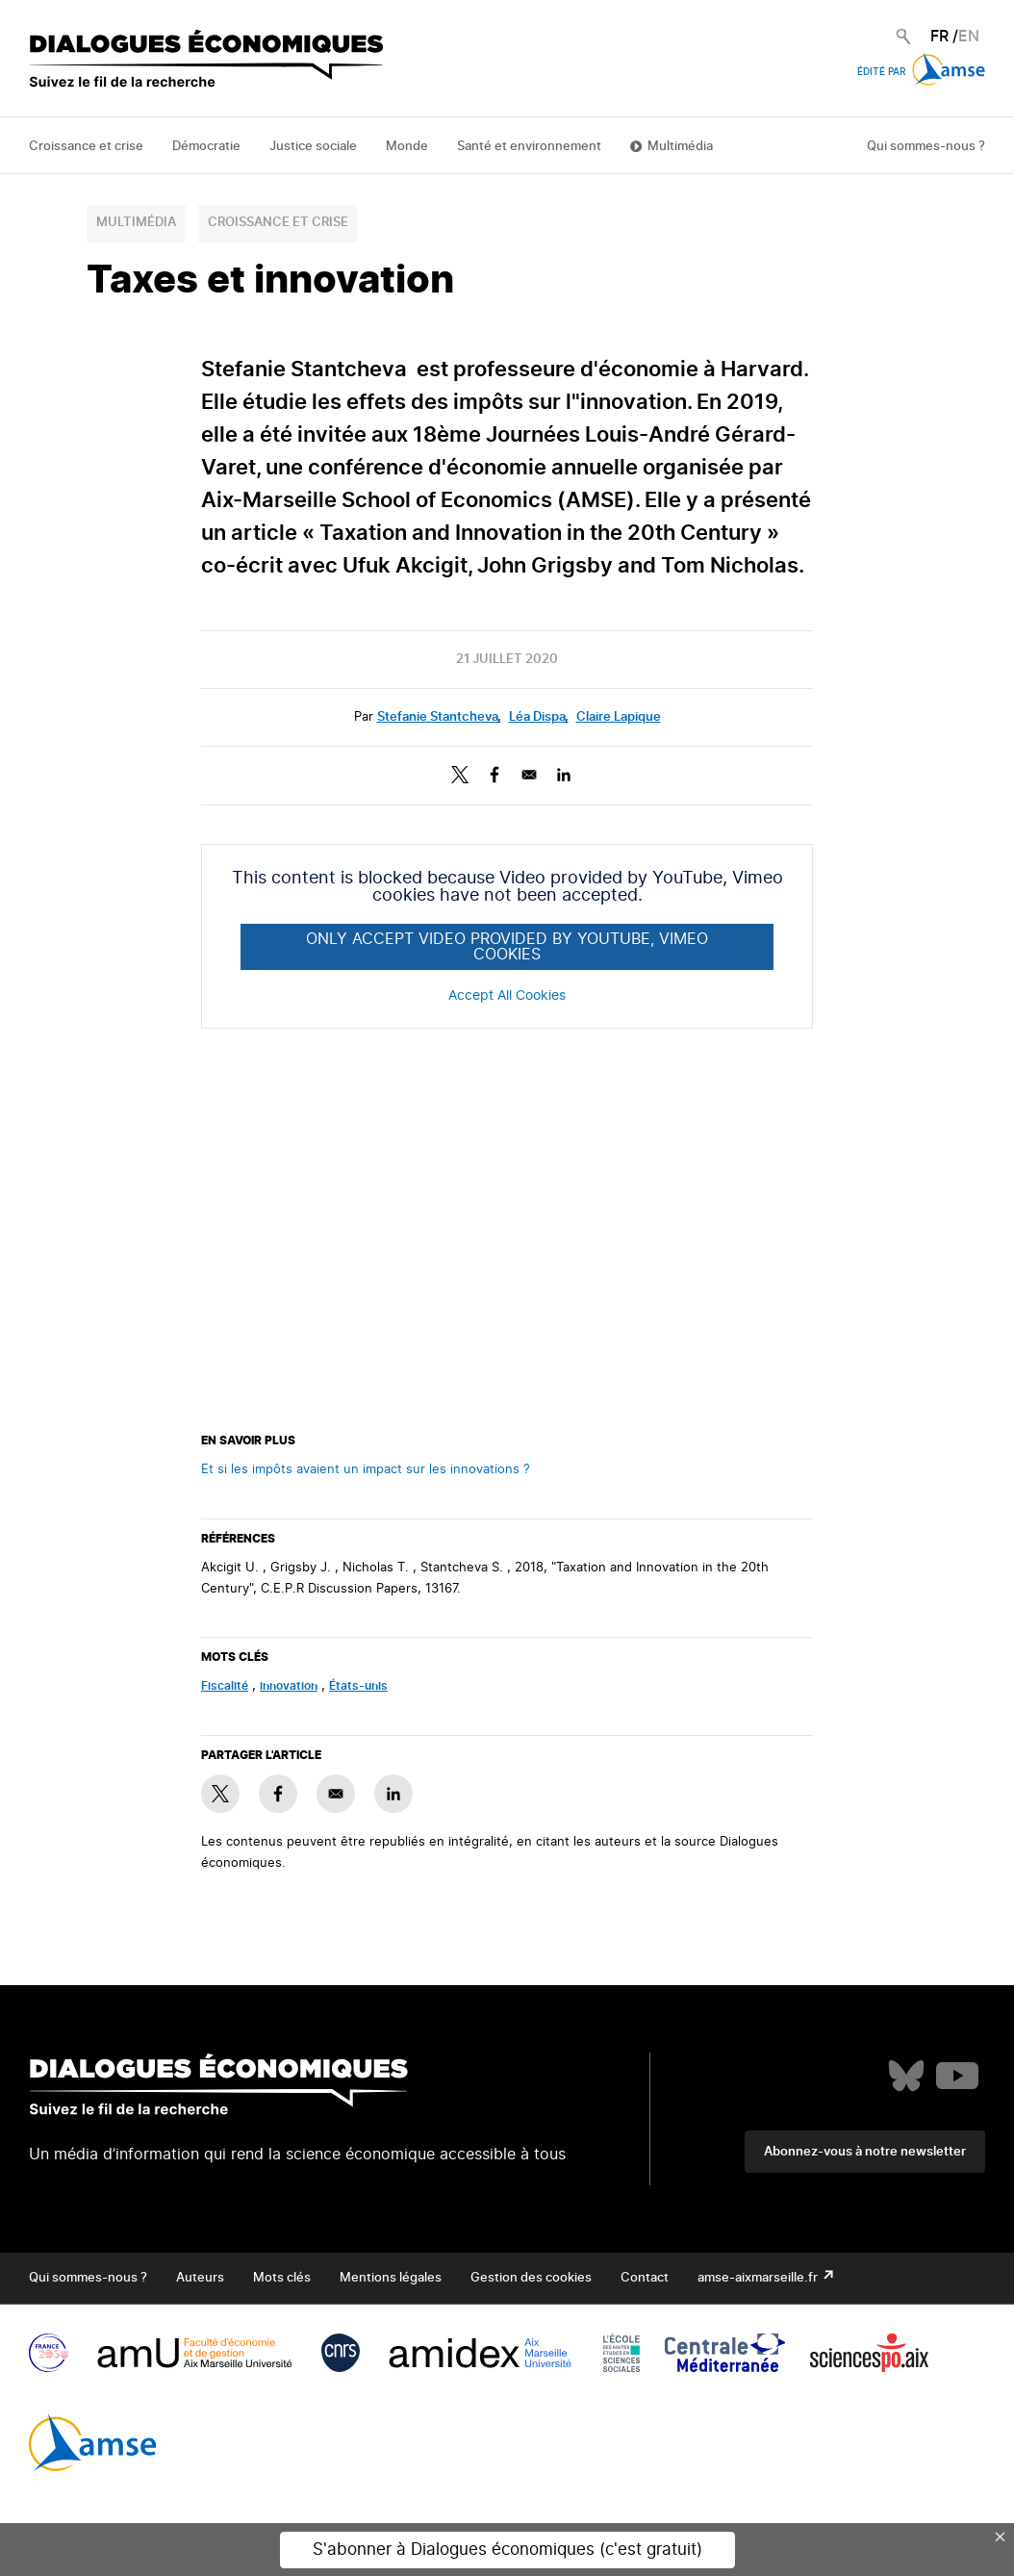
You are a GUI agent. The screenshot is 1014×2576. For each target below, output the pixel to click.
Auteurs (200, 2278)
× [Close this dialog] (1000, 2536)
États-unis (358, 1686)
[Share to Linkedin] (563, 774)
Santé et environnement (529, 146)
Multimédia (680, 146)
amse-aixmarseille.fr (759, 2278)
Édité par (921, 72)
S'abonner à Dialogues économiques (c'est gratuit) (507, 2549)
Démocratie (206, 146)
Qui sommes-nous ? (926, 146)
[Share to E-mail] (529, 774)
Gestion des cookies (531, 2278)
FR (939, 36)
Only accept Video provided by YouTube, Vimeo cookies (507, 946)
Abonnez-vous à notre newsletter (865, 2152)
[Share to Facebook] (494, 774)
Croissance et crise (86, 146)
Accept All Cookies (507, 996)
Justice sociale (313, 146)
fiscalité (224, 1686)
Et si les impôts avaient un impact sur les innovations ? (365, 1470)
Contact (645, 2278)
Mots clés (282, 2278)
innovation (288, 1686)
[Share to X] (459, 774)
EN (968, 36)
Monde (407, 146)
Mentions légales (391, 2278)
